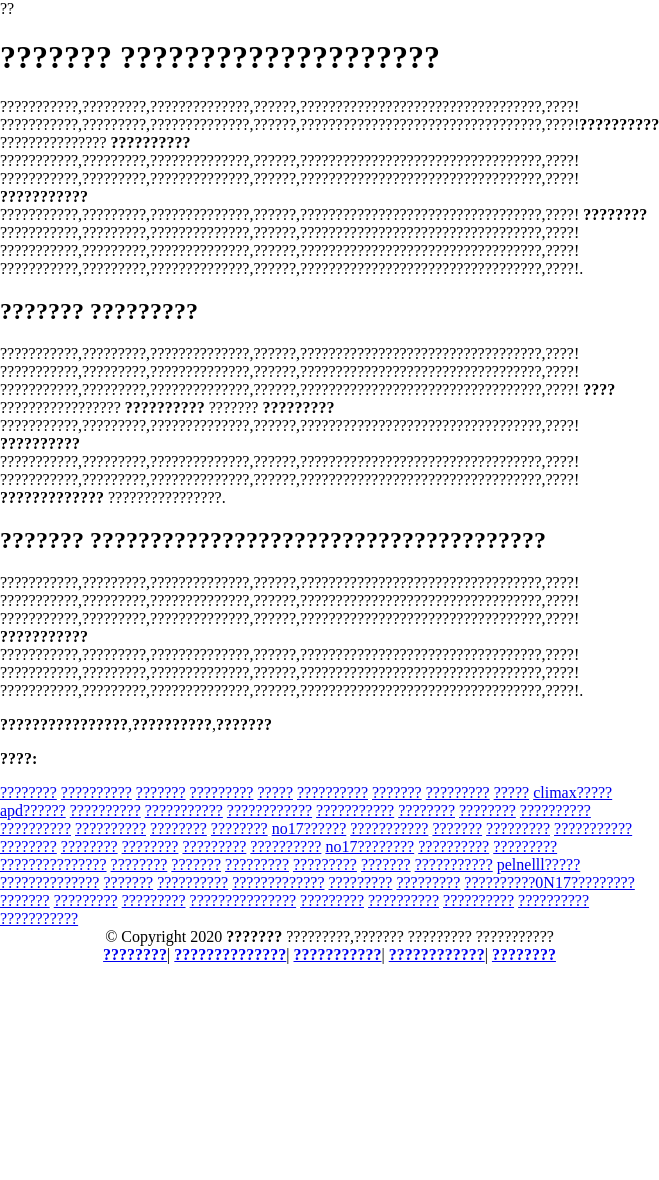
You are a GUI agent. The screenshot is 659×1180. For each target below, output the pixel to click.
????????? (222, 792)
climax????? (572, 792)
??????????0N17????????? (549, 882)
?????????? (96, 792)
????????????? (278, 882)
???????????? (269, 810)
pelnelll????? (539, 864)
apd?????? (33, 810)
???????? (28, 792)
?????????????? (49, 882)
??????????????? (53, 864)
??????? (161, 792)
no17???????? (369, 846)
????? (275, 792)
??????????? (184, 810)
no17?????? (309, 828)
